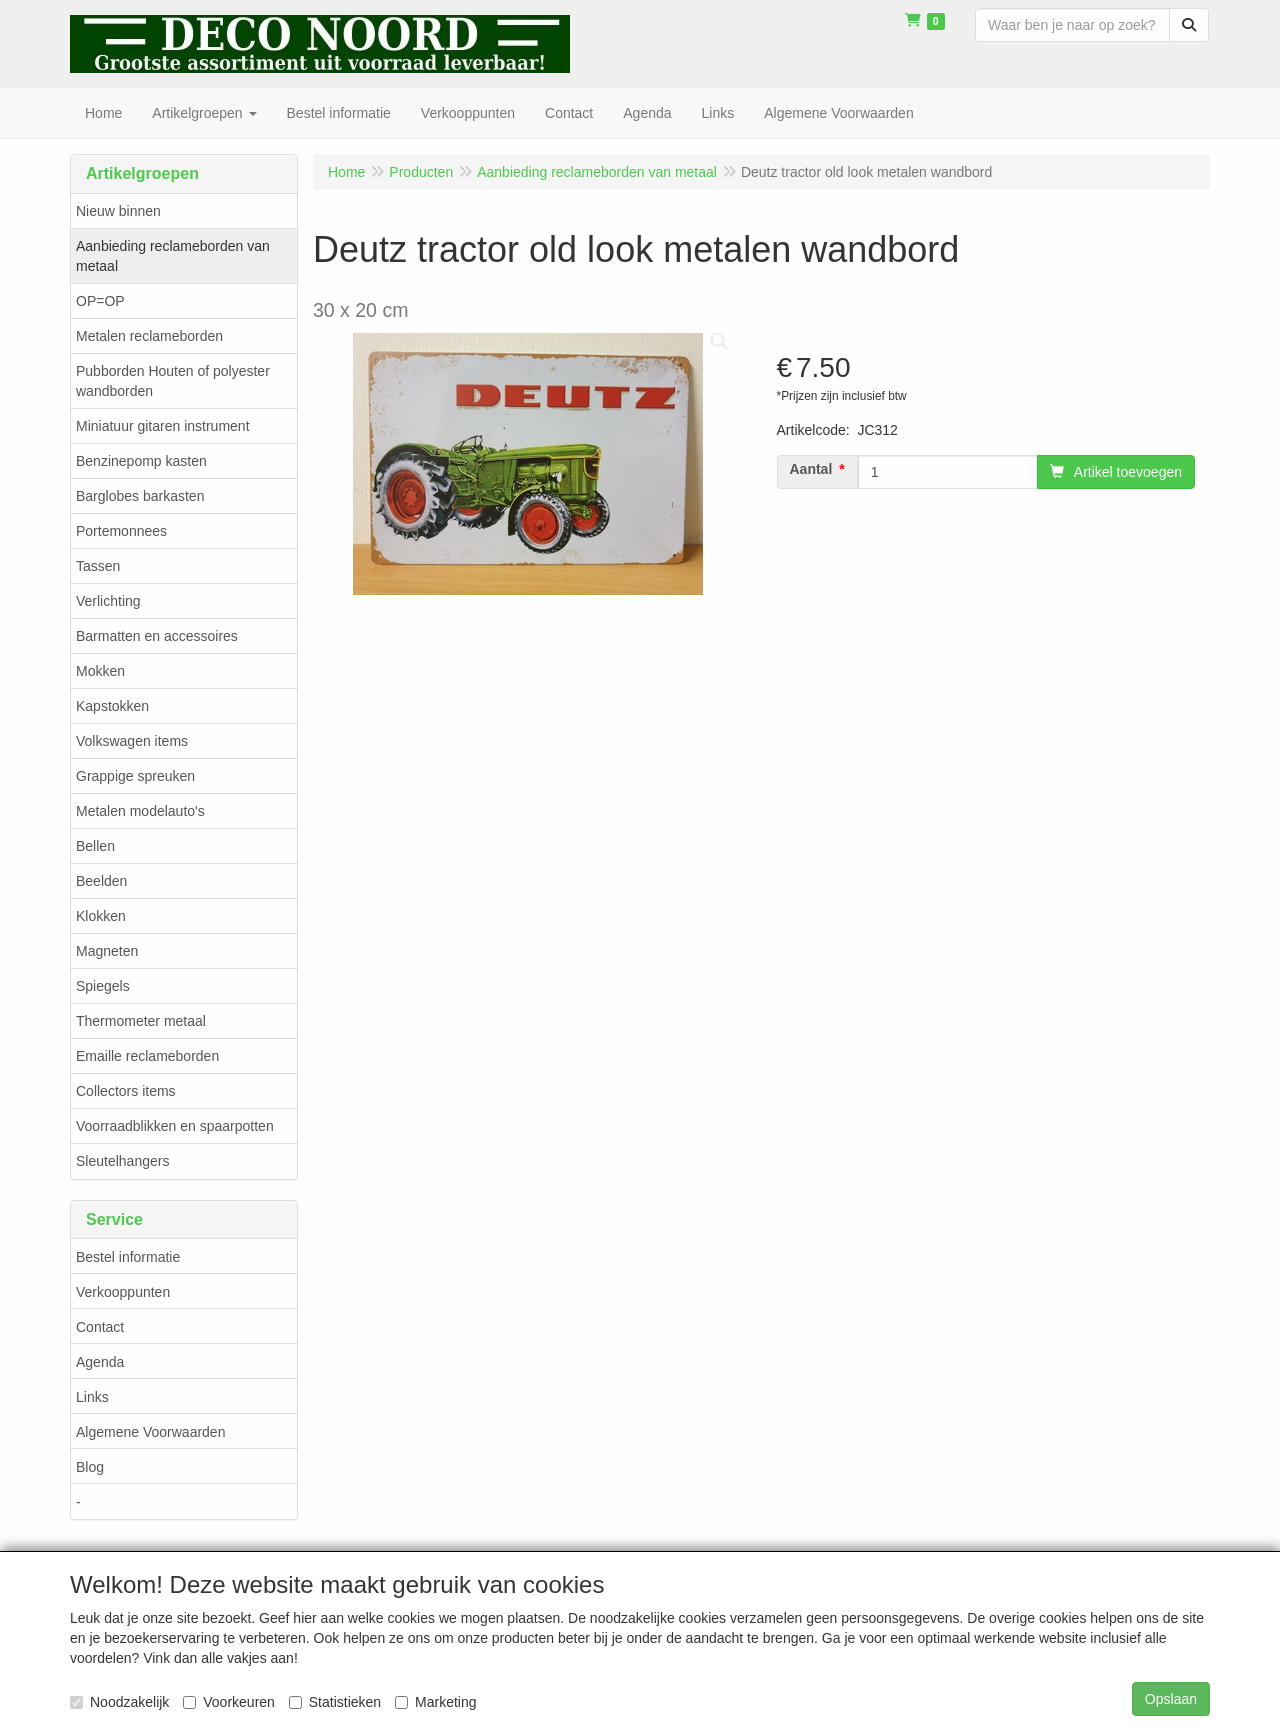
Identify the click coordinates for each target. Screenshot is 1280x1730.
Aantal (811, 469)
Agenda (100, 1362)
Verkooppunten (123, 1292)
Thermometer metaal (141, 1021)
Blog (90, 1467)
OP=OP (100, 301)
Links (92, 1397)
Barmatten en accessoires (157, 636)
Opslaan (1171, 1699)
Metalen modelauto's (140, 811)
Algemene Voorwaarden (150, 1432)
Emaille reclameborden (147, 1056)
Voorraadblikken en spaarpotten (175, 1126)
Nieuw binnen (118, 211)
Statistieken (335, 1702)
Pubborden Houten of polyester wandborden (173, 381)
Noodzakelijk (119, 1702)
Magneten (107, 951)
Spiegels (103, 986)
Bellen (95, 846)
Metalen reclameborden (149, 336)
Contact (100, 1327)
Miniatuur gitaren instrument (163, 426)
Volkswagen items (132, 741)
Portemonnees (121, 531)
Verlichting (108, 601)
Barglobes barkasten (140, 496)
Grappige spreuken (135, 776)
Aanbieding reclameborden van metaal (173, 256)
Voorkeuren (229, 1702)
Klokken (101, 916)
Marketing (435, 1702)
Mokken (100, 671)
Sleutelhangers (122, 1161)
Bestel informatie (128, 1257)
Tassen (98, 566)
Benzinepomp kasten (141, 461)
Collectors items (126, 1091)
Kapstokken (112, 706)
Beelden (101, 881)
